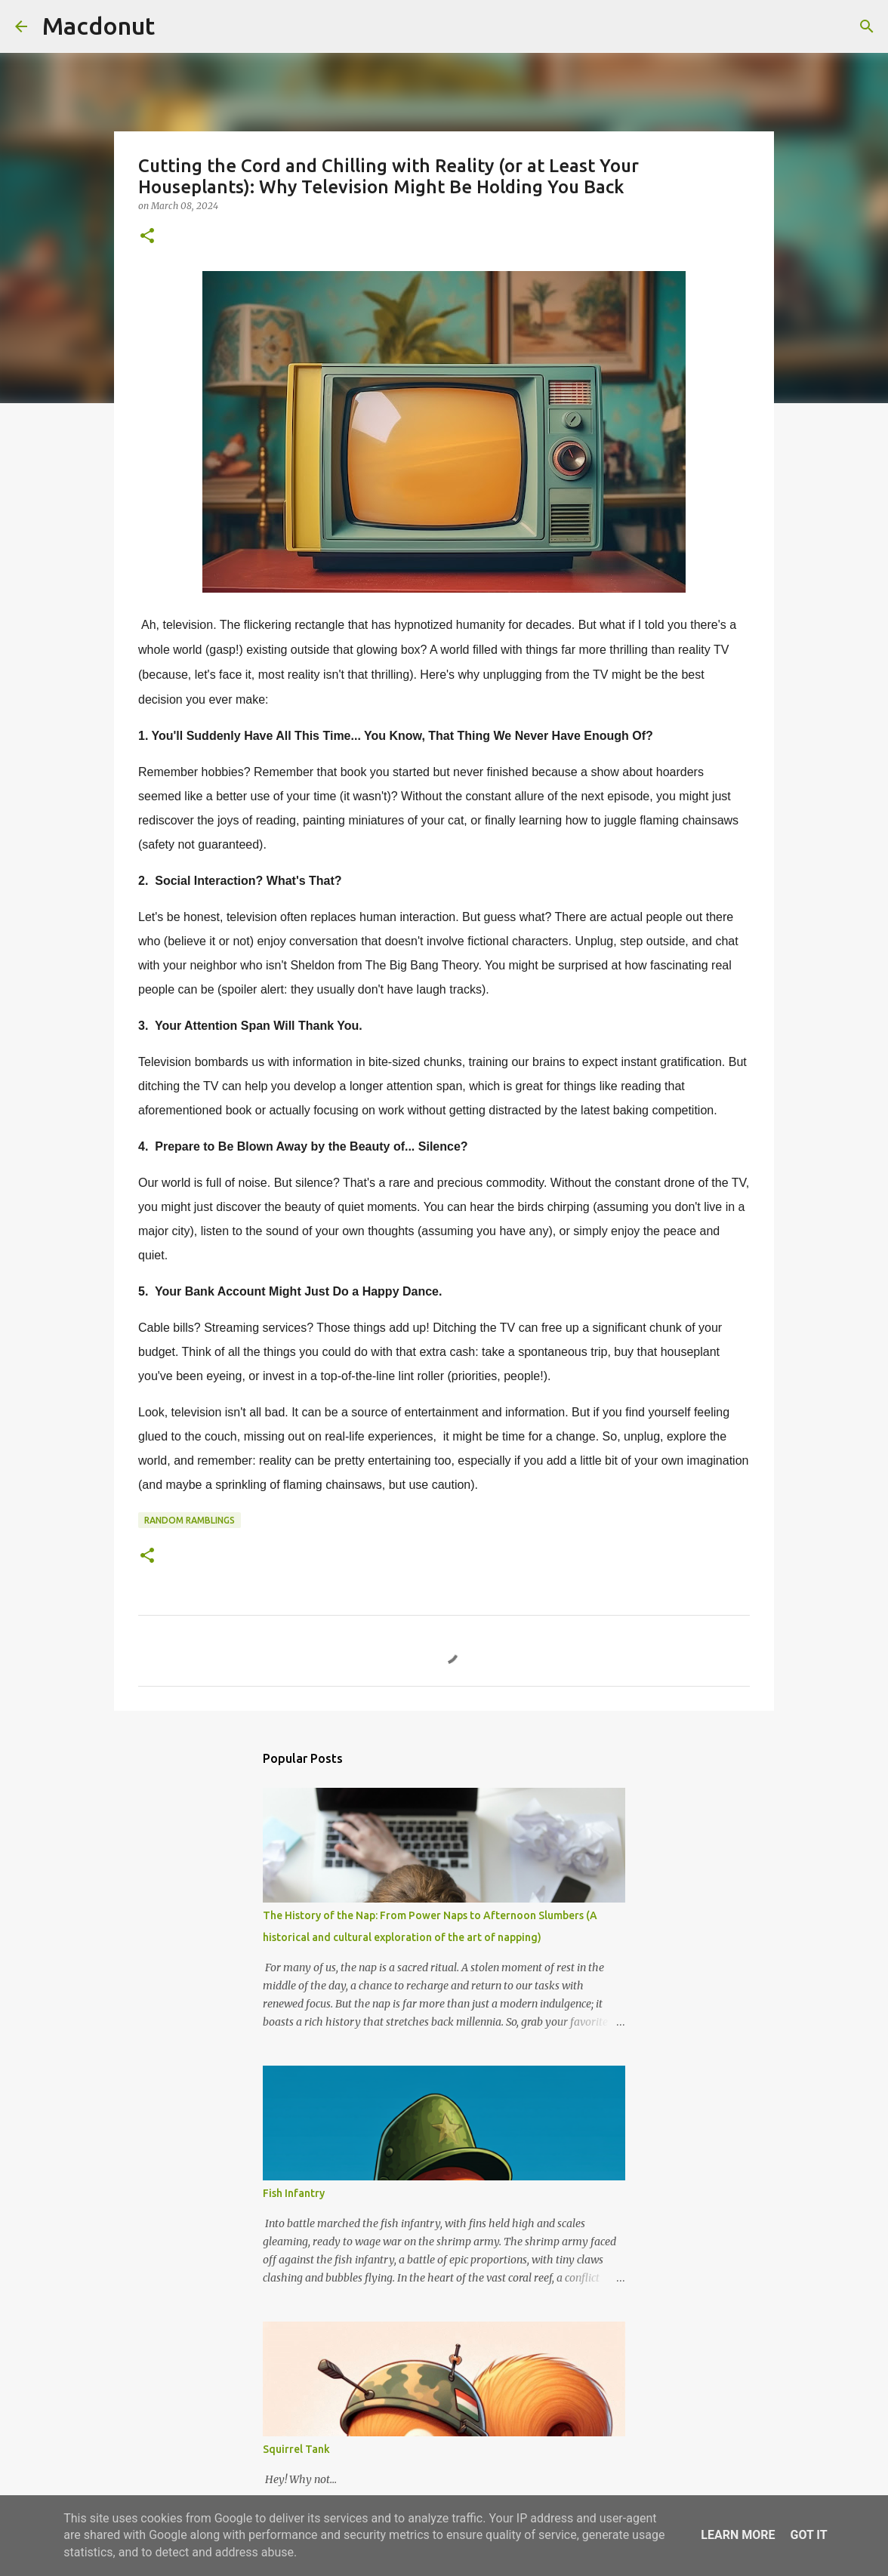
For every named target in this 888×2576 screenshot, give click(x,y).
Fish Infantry (294, 2193)
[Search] (176, 26)
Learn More (738, 2535)
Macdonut (98, 25)
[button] (147, 236)
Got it (808, 2535)
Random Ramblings (189, 1520)
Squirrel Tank (296, 2449)
